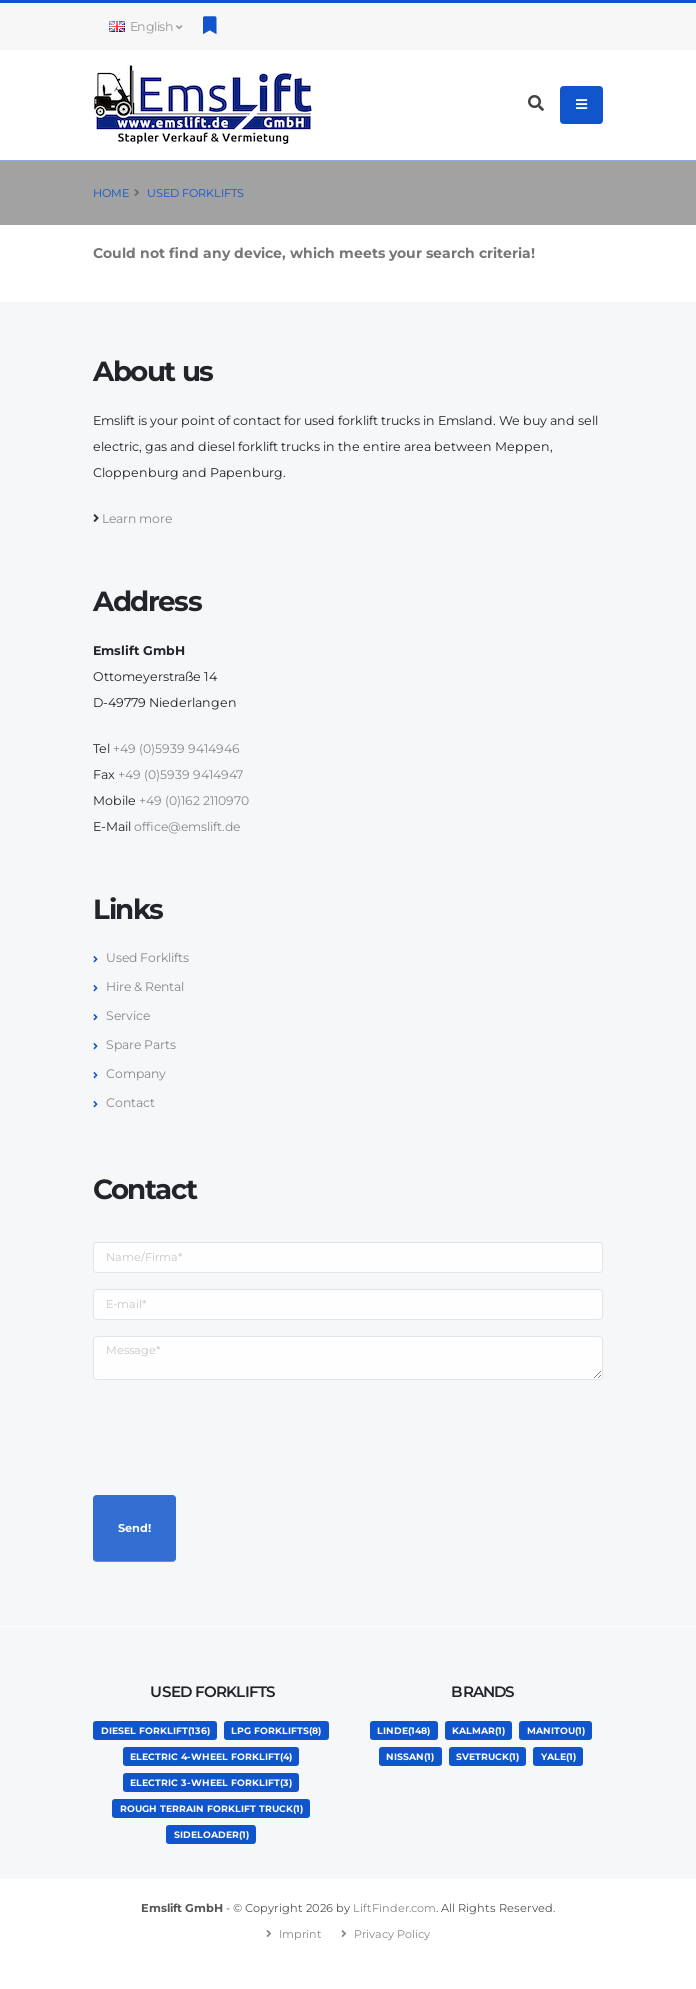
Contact (131, 1102)
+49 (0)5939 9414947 (181, 774)
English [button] (145, 26)
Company (137, 1073)
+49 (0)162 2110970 (195, 800)
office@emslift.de (189, 826)
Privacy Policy (392, 1960)
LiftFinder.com (395, 1934)
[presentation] (245, 1435)
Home (111, 193)
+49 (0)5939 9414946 (177, 748)
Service (129, 1015)
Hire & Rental (146, 986)
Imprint (300, 1960)
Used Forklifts (195, 193)
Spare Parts (142, 1044)
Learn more (138, 518)
